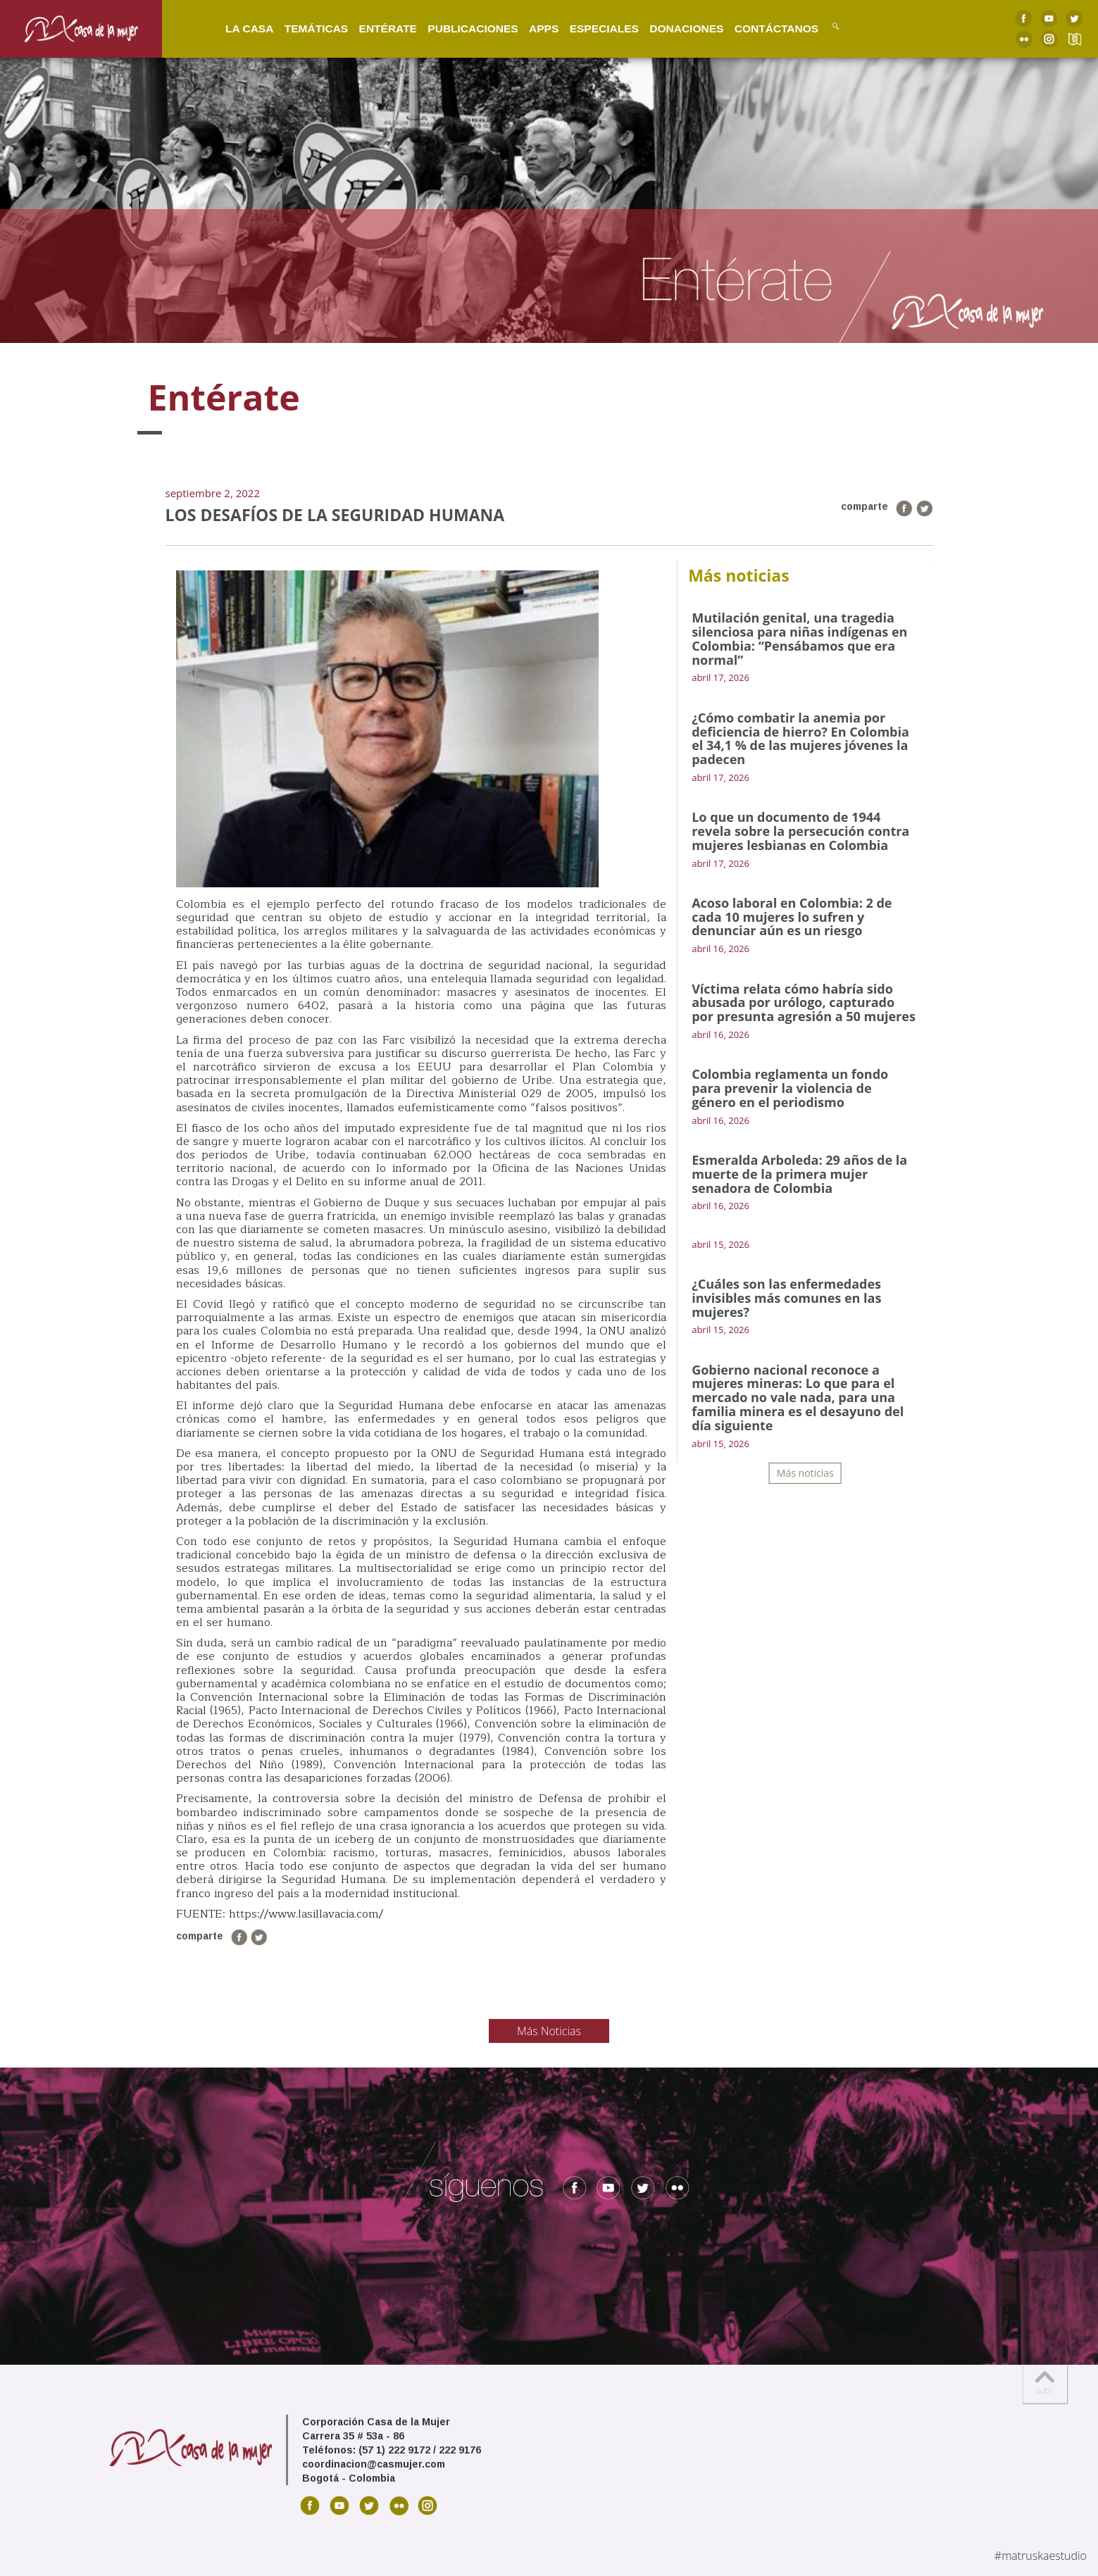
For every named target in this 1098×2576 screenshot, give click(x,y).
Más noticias (805, 1473)
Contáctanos (764, 28)
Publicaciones (461, 28)
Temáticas (303, 28)
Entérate (375, 28)
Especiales (591, 28)
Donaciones (674, 28)
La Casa (237, 28)
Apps (532, 28)
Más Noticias (549, 2031)
